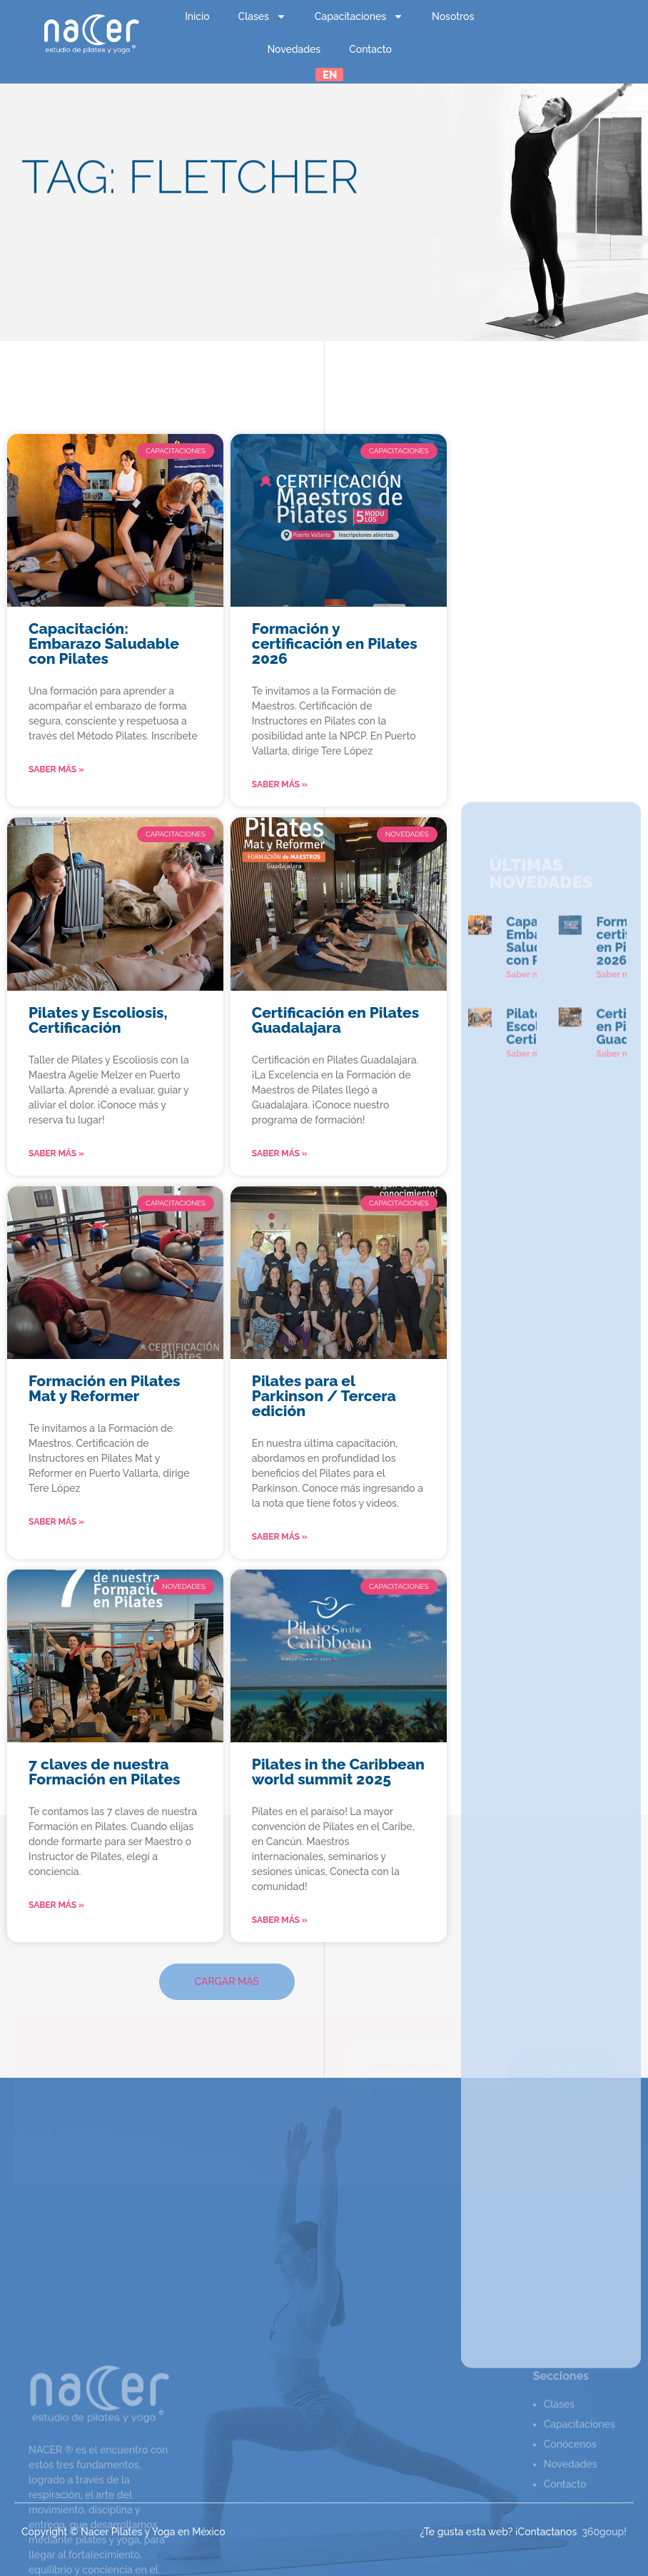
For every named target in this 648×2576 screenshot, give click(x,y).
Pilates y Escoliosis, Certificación (98, 1020)
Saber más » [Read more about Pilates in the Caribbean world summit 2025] (280, 1920)
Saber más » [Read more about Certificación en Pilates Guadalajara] (280, 1153)
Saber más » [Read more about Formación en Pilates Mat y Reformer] (56, 1522)
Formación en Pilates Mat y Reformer (105, 1388)
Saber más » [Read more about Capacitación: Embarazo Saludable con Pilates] (56, 769)
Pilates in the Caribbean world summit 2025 (338, 1771)
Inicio (197, 16)
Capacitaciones (359, 16)
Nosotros (453, 16)
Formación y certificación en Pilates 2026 (334, 643)
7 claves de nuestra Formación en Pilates (105, 1771)
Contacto (370, 49)
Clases (262, 16)
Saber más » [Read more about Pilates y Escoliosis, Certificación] (56, 1153)
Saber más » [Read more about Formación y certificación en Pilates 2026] (280, 784)
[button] (227, 1982)
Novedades (293, 49)
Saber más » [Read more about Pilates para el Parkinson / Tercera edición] (280, 1537)
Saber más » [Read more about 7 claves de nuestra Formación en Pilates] (56, 1905)
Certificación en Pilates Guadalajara (335, 1020)
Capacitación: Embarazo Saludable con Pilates (104, 643)
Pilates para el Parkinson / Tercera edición (324, 1396)
